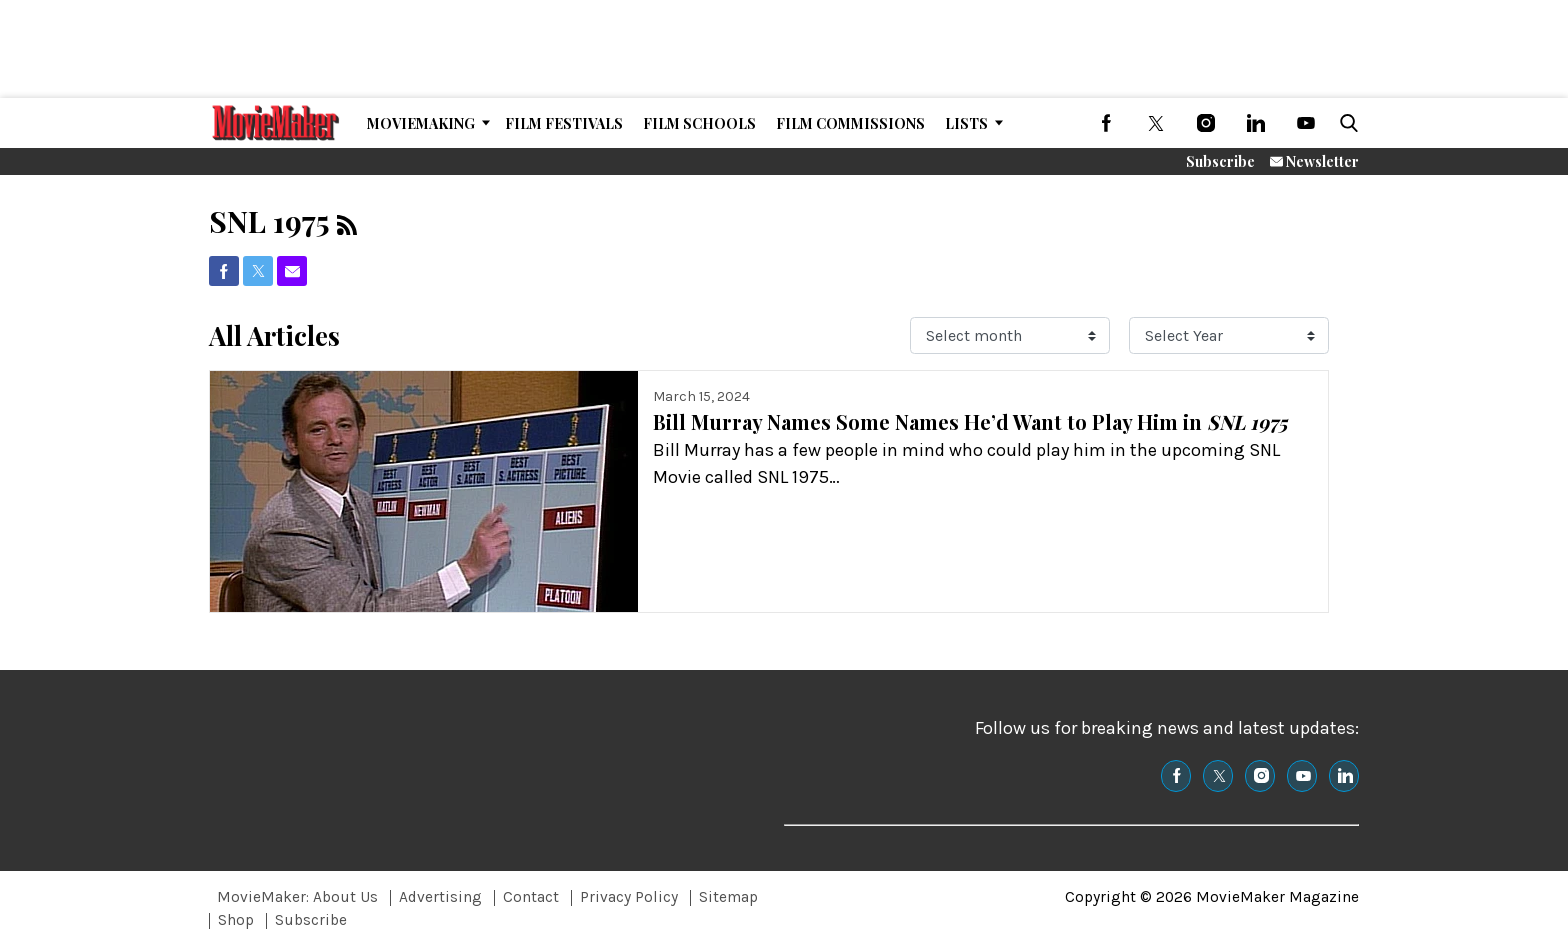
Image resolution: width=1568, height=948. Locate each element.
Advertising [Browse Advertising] (440, 897)
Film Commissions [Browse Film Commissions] (850, 123)
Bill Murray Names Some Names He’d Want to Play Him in (970, 421)
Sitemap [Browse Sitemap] (728, 897)
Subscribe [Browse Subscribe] (311, 920)
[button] (1345, 123)
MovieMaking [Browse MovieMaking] (421, 123)
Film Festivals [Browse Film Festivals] (564, 123)
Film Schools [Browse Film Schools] (699, 123)
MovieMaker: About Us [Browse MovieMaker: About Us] (297, 897)
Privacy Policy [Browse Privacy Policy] (629, 897)
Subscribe (1220, 161)
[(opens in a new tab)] (1106, 123)
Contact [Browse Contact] (531, 897)
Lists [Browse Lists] (966, 123)
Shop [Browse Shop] (236, 920)
